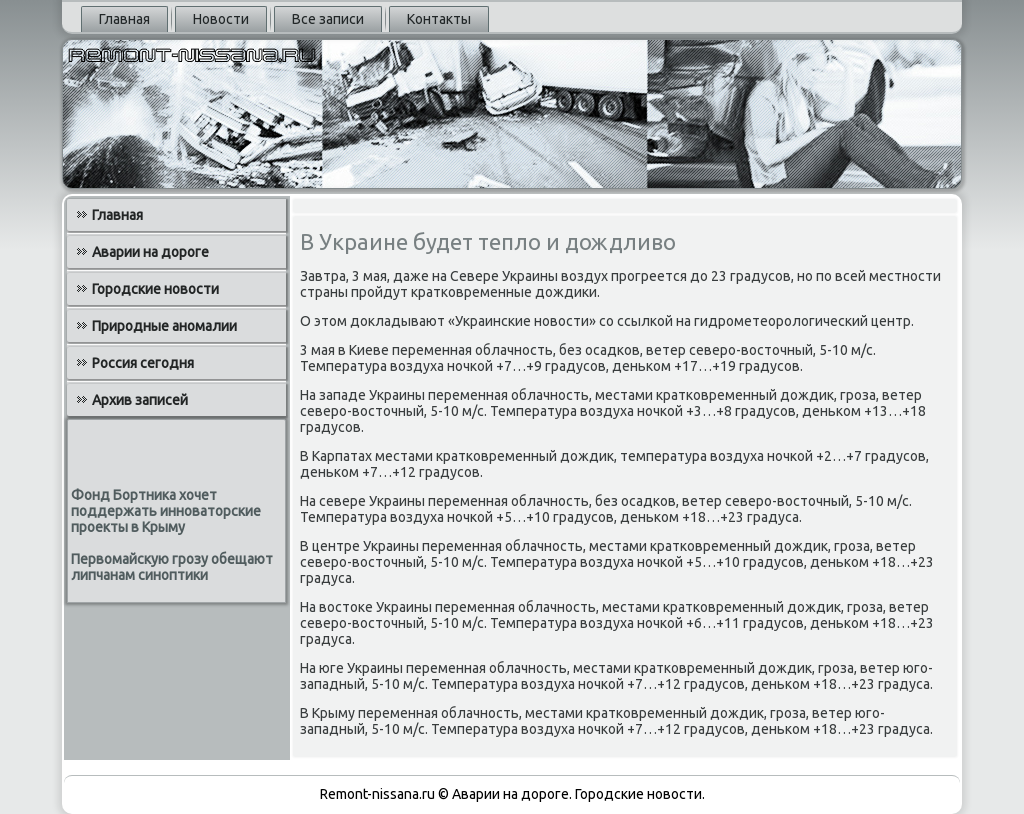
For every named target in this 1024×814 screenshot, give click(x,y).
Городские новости (155, 289)
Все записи (328, 19)
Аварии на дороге (150, 252)
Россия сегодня (143, 363)
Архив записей (140, 400)
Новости (221, 19)
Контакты (439, 19)
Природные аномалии (164, 326)
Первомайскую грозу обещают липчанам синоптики (172, 567)
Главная (124, 19)
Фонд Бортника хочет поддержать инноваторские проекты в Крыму (166, 511)
